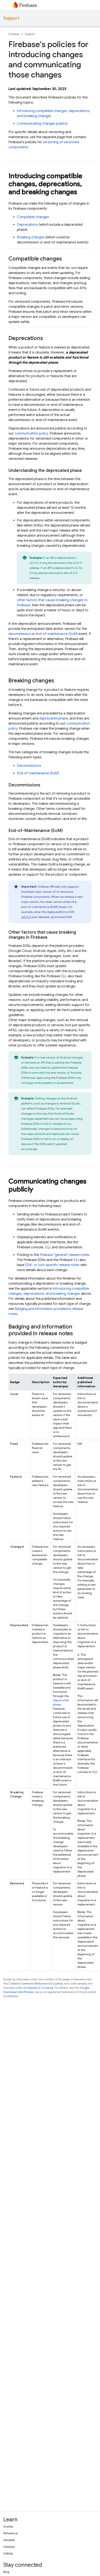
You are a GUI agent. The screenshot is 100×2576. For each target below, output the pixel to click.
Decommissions (29, 766)
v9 (52, 917)
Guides (8, 2526)
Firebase (13, 34)
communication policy (31, 433)
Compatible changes (33, 217)
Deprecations (27, 225)
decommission (19, 634)
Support (11, 18)
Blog (6, 2572)
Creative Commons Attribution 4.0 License (35, 1983)
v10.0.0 (26, 917)
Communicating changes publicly (42, 124)
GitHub (8, 2553)
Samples (9, 2540)
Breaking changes (31, 237)
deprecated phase (53, 718)
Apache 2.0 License (40, 1988)
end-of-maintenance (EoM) (57, 634)
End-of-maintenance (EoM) (38, 773)
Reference (10, 2533)
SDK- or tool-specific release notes (52, 1265)
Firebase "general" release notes (64, 1255)
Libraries (9, 2547)
